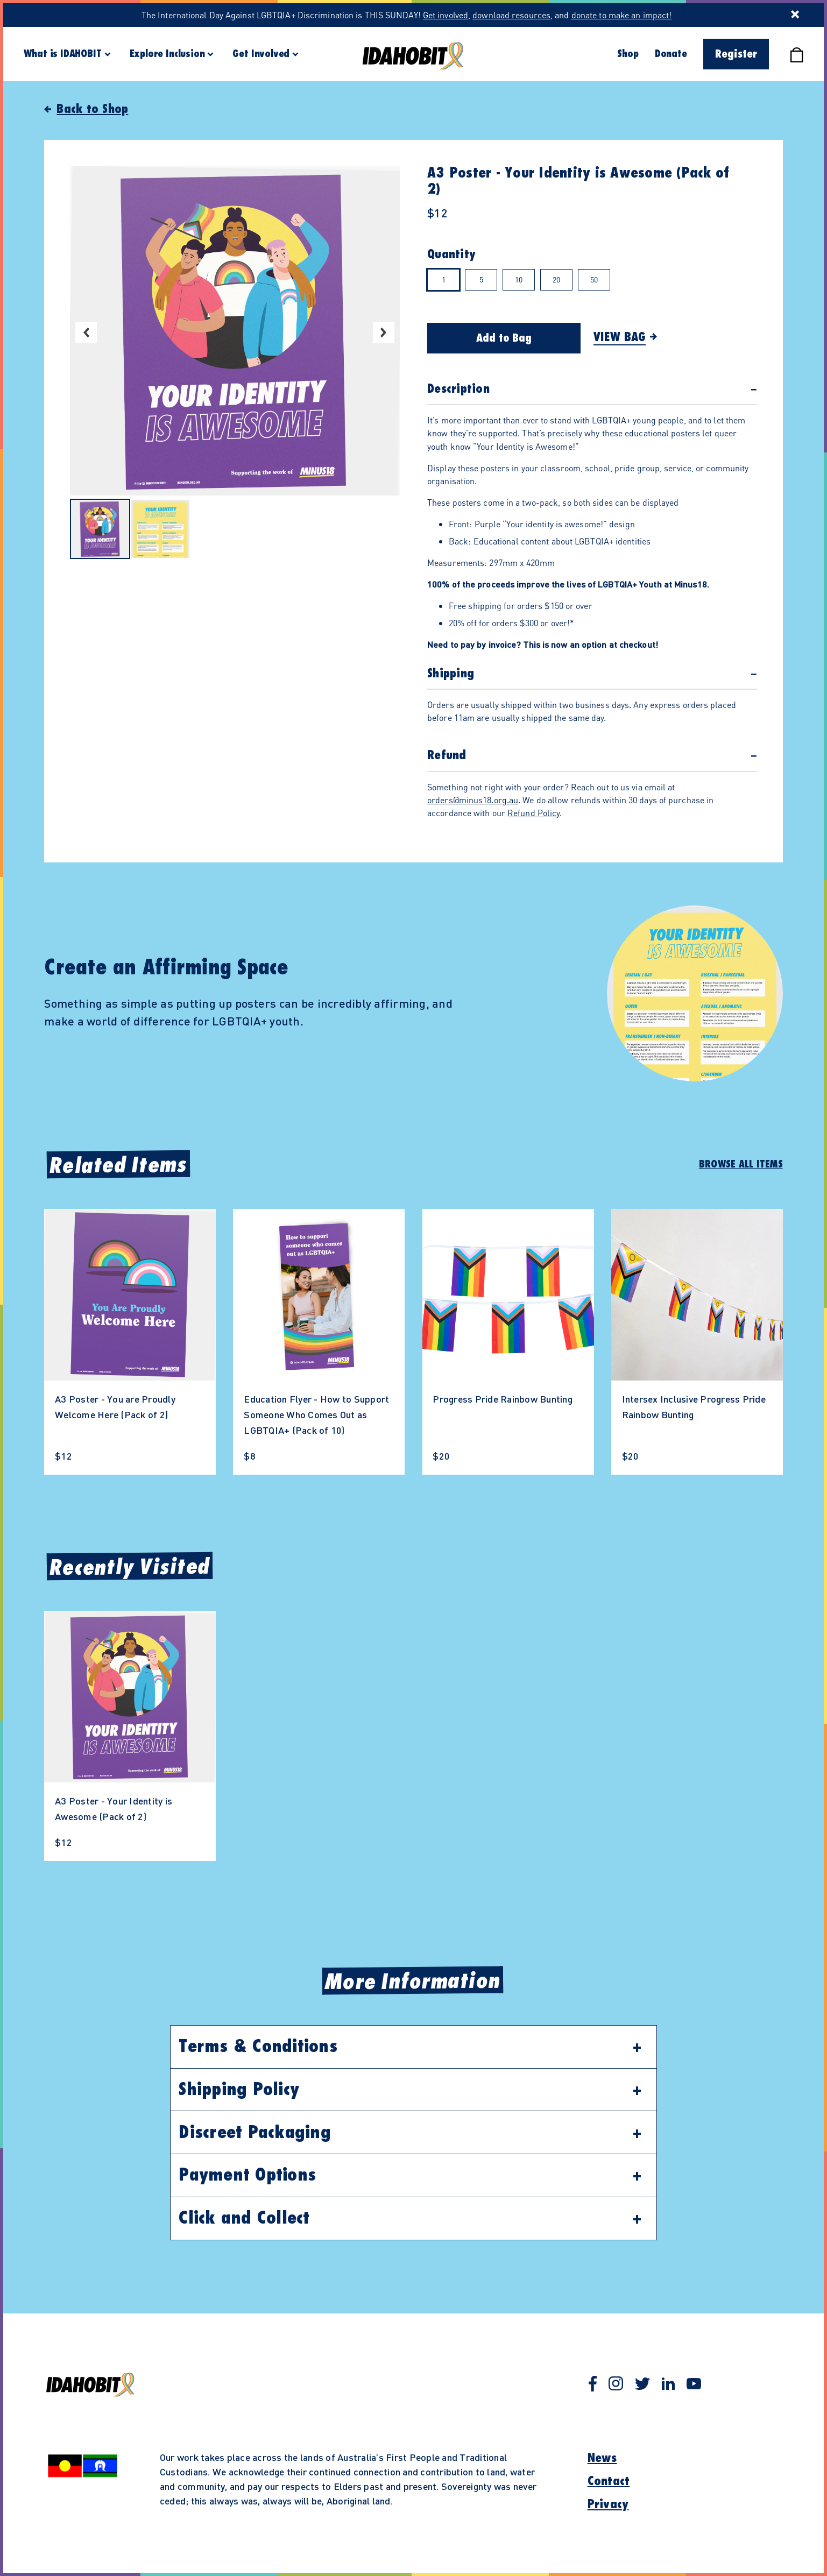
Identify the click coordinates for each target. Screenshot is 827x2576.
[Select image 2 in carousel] (160, 530)
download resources (511, 14)
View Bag (619, 337)
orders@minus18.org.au (472, 799)
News (602, 2458)
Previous (86, 332)
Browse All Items (741, 1164)
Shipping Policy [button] (239, 2089)
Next (383, 332)
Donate (671, 54)
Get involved (445, 14)
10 (518, 279)
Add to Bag (504, 338)
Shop (627, 54)
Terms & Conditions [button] (258, 2046)
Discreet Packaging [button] (255, 2132)
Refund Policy (533, 812)
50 (594, 279)
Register (736, 54)
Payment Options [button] (247, 2175)
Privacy (608, 2504)
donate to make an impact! (621, 14)
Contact (609, 2481)
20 (556, 279)
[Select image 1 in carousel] (100, 530)
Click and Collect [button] (244, 2218)
